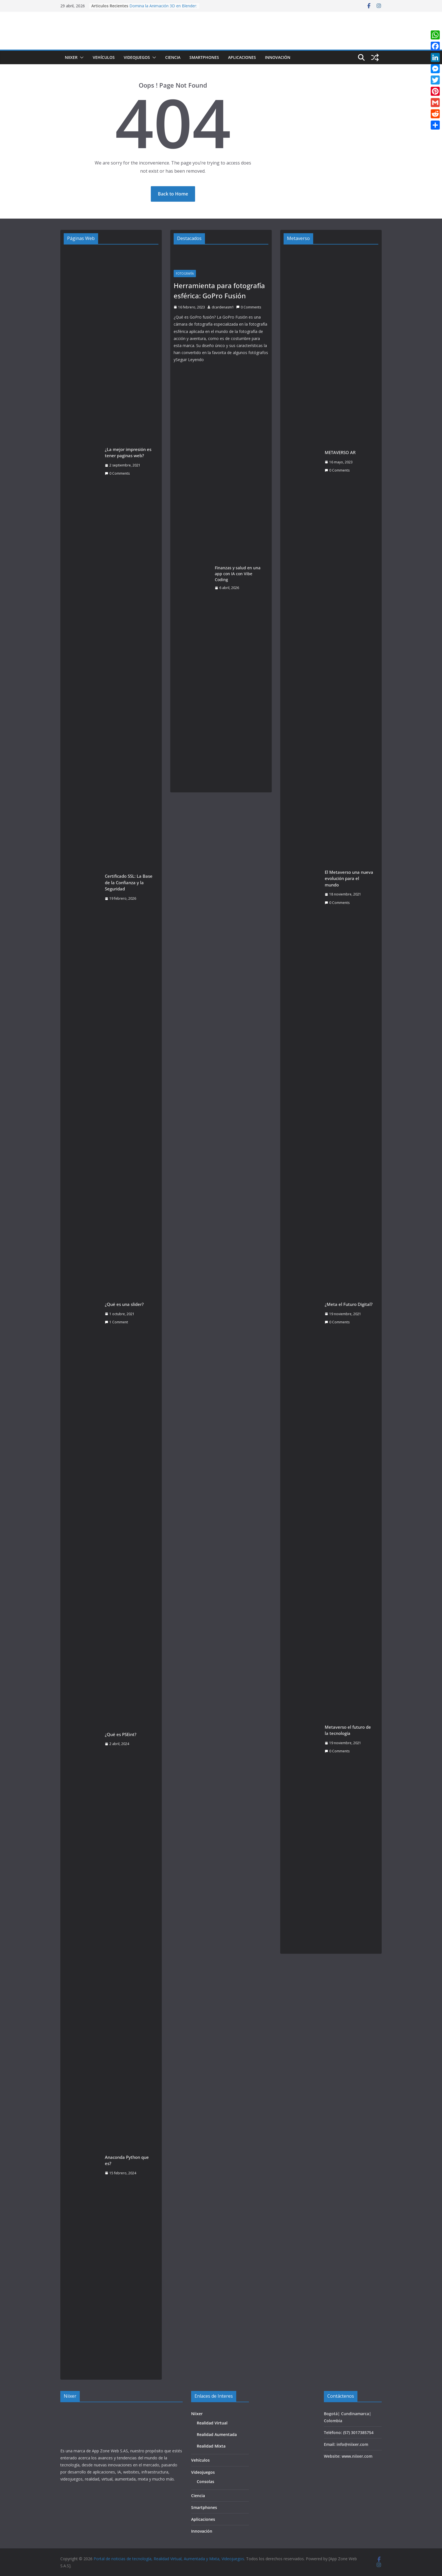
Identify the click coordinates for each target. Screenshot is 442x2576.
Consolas (205, 2481)
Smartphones (204, 57)
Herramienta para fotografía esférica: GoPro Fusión (219, 290)
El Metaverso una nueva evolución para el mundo (349, 878)
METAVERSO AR (340, 452)
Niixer (71, 57)
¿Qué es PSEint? (120, 1734)
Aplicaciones (242, 57)
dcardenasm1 (223, 307)
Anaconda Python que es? (127, 2160)
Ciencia (172, 57)
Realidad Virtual (212, 2423)
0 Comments (117, 473)
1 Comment (116, 1322)
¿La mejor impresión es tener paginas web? (128, 452)
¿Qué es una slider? (124, 1304)
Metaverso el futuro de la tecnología (348, 1730)
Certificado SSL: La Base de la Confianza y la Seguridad (129, 882)
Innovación (277, 57)
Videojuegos (137, 57)
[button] (81, 57)
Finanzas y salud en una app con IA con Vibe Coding (237, 573)
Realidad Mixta (211, 2446)
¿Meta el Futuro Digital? (349, 1304)
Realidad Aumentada (217, 2434)
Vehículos (104, 57)
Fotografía (185, 273)
